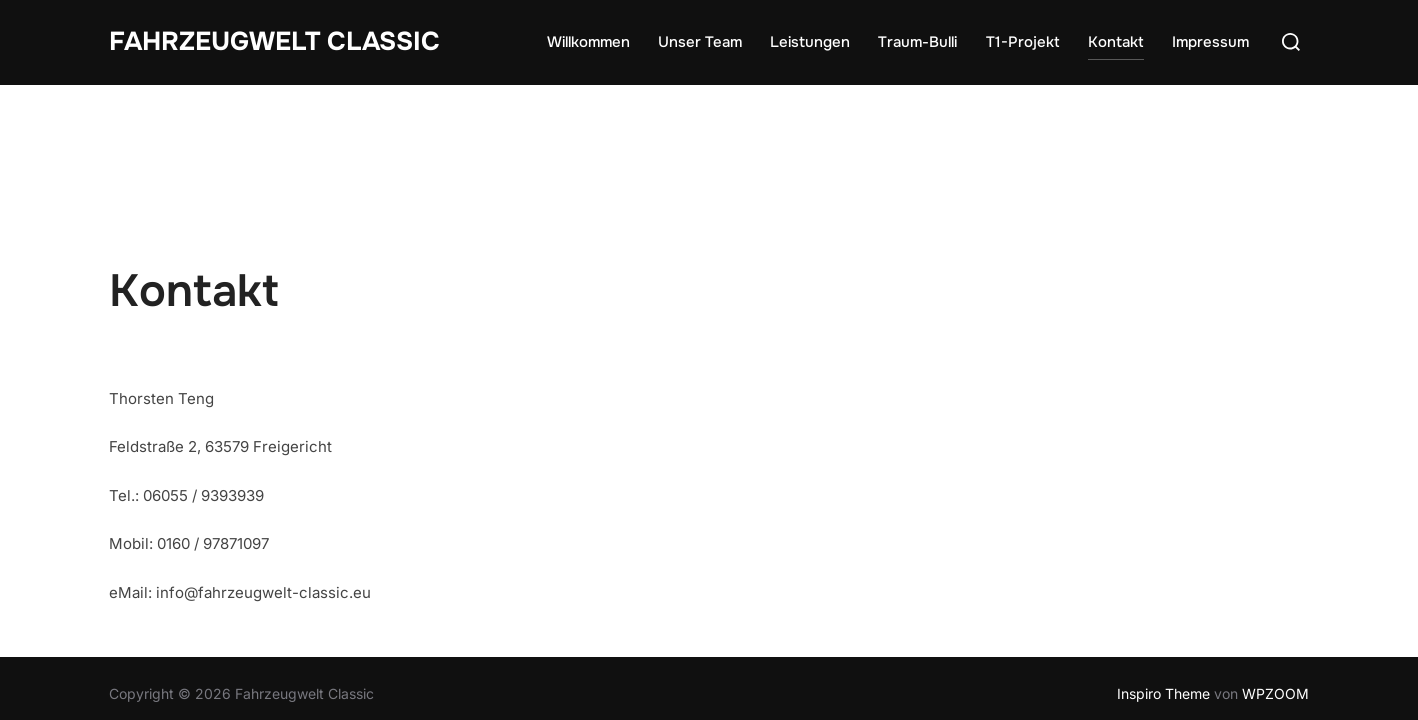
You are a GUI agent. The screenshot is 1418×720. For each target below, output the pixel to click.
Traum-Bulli (917, 42)
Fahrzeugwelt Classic (274, 41)
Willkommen (588, 42)
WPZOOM (1275, 609)
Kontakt (1116, 42)
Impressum (1210, 42)
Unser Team (700, 42)
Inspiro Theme (1163, 609)
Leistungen (810, 42)
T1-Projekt (1023, 42)
